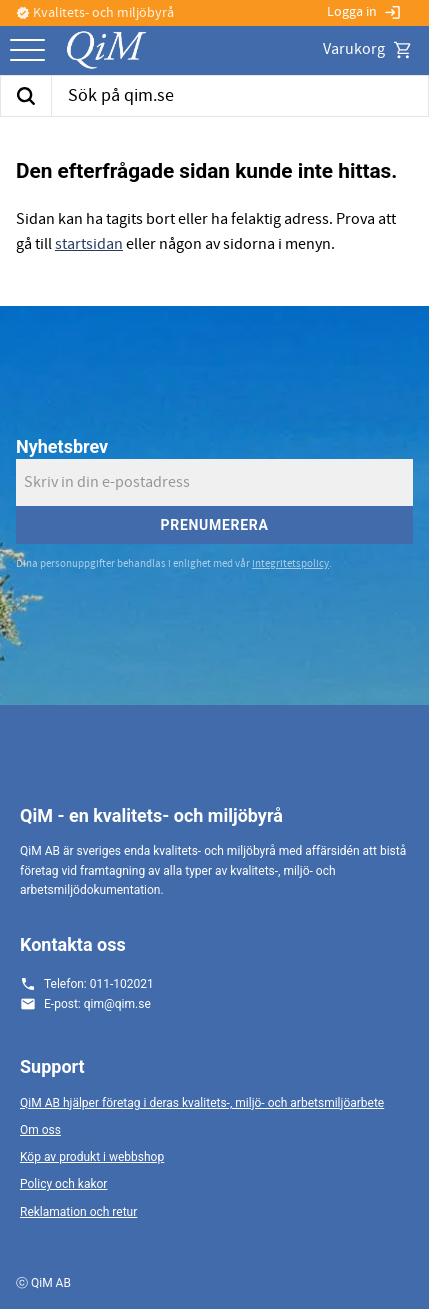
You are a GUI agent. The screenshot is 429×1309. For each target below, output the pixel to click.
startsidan (89, 244)
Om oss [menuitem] (40, 1130)
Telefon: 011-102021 (99, 984)
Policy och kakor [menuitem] (63, 1184)
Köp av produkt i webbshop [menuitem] (92, 1157)
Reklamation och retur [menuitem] (78, 1212)
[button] (27, 51)
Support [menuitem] (52, 1066)
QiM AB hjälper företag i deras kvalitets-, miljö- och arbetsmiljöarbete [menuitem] (202, 1103)
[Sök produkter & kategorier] (240, 96)
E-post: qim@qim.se (97, 1004)
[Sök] (25, 96)
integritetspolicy (290, 563)
